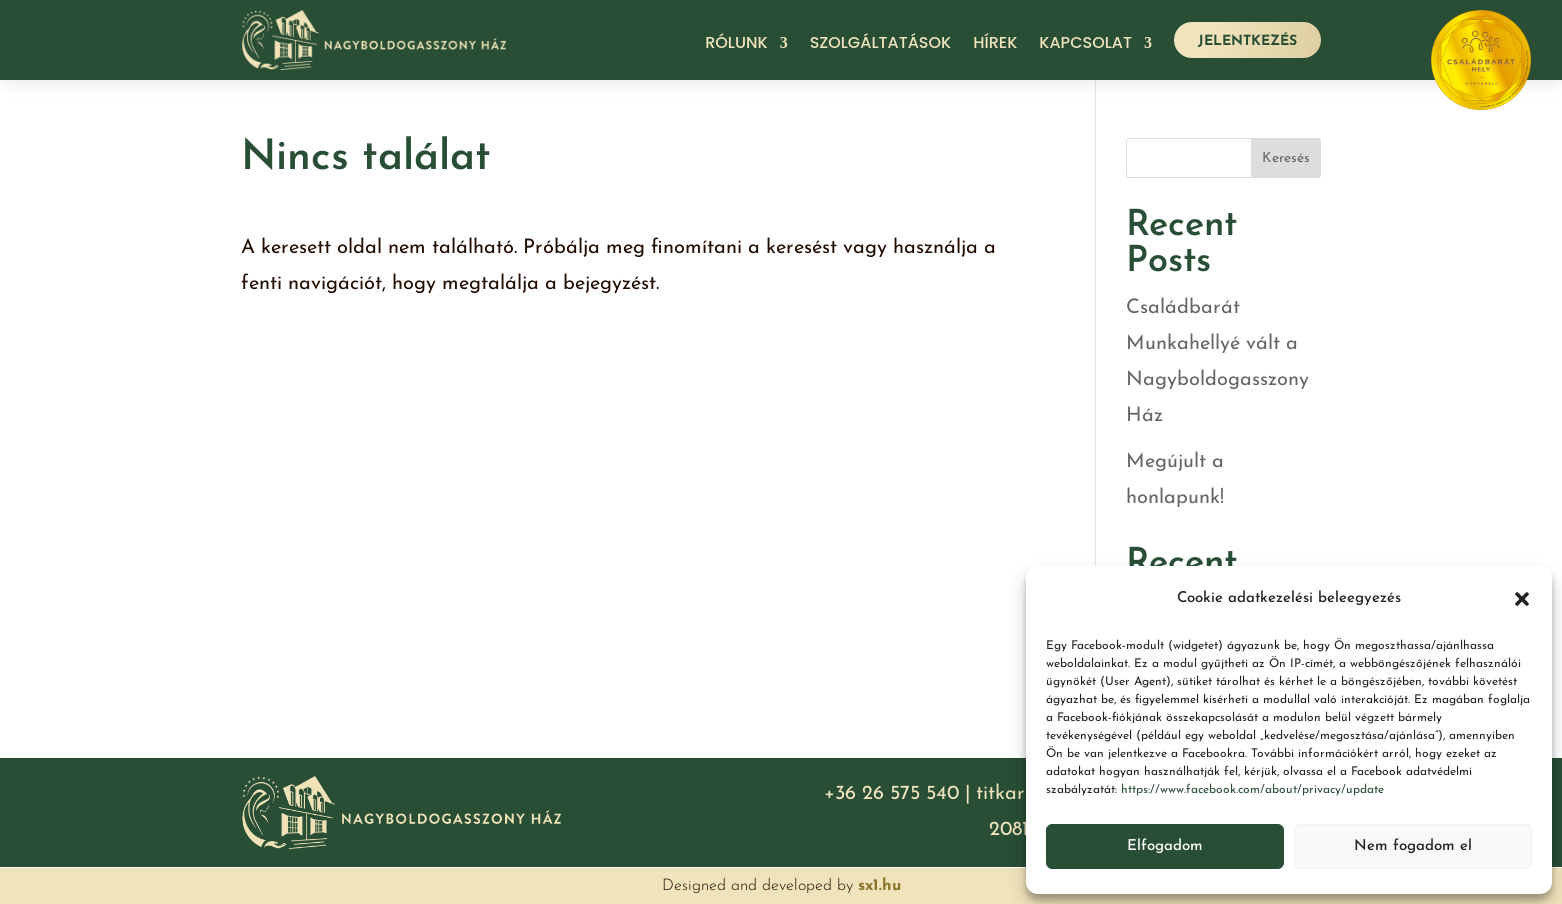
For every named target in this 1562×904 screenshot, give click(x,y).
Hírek (995, 45)
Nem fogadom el (1413, 846)
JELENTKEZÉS (1247, 41)
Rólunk (736, 45)
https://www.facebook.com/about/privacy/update (1252, 790)
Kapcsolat (1085, 45)
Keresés (1286, 158)
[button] (1522, 599)
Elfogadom (1165, 846)
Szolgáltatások (881, 45)
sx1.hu (879, 886)
